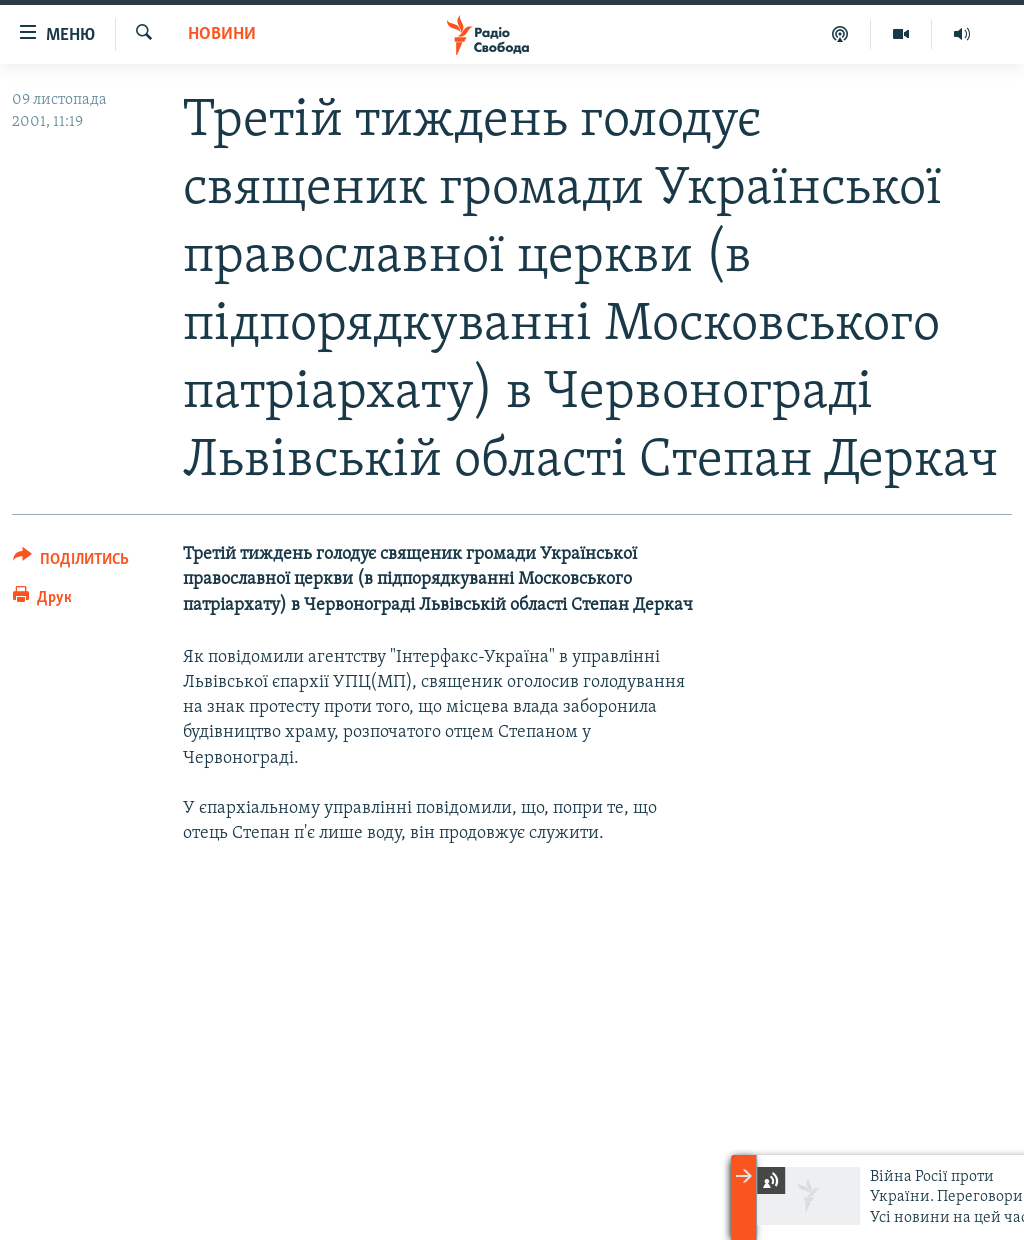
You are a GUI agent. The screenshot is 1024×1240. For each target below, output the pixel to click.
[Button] (71, 562)
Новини (222, 34)
